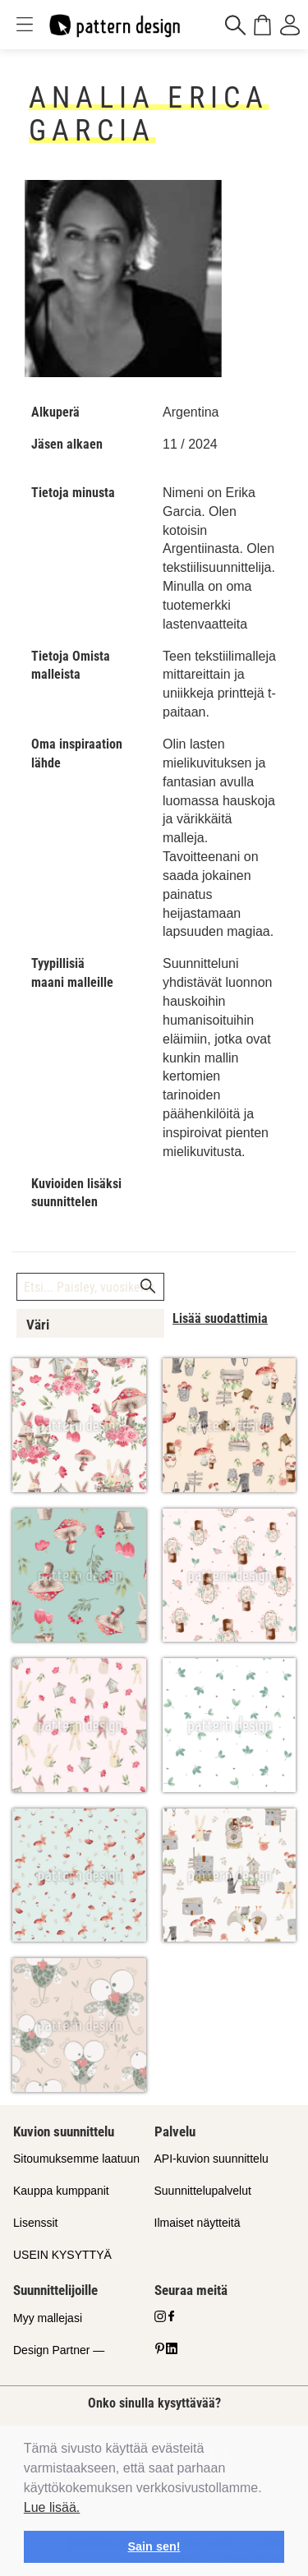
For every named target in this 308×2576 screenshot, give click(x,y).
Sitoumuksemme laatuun (76, 2158)
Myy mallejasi (47, 2318)
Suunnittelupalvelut (202, 2190)
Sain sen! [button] (154, 2546)
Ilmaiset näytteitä (197, 2222)
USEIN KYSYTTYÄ (62, 2254)
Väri (37, 1324)
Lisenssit (35, 2222)
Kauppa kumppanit (61, 2190)
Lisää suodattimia (220, 1318)
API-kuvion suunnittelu (211, 2158)
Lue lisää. (52, 2507)
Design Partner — (58, 2350)
